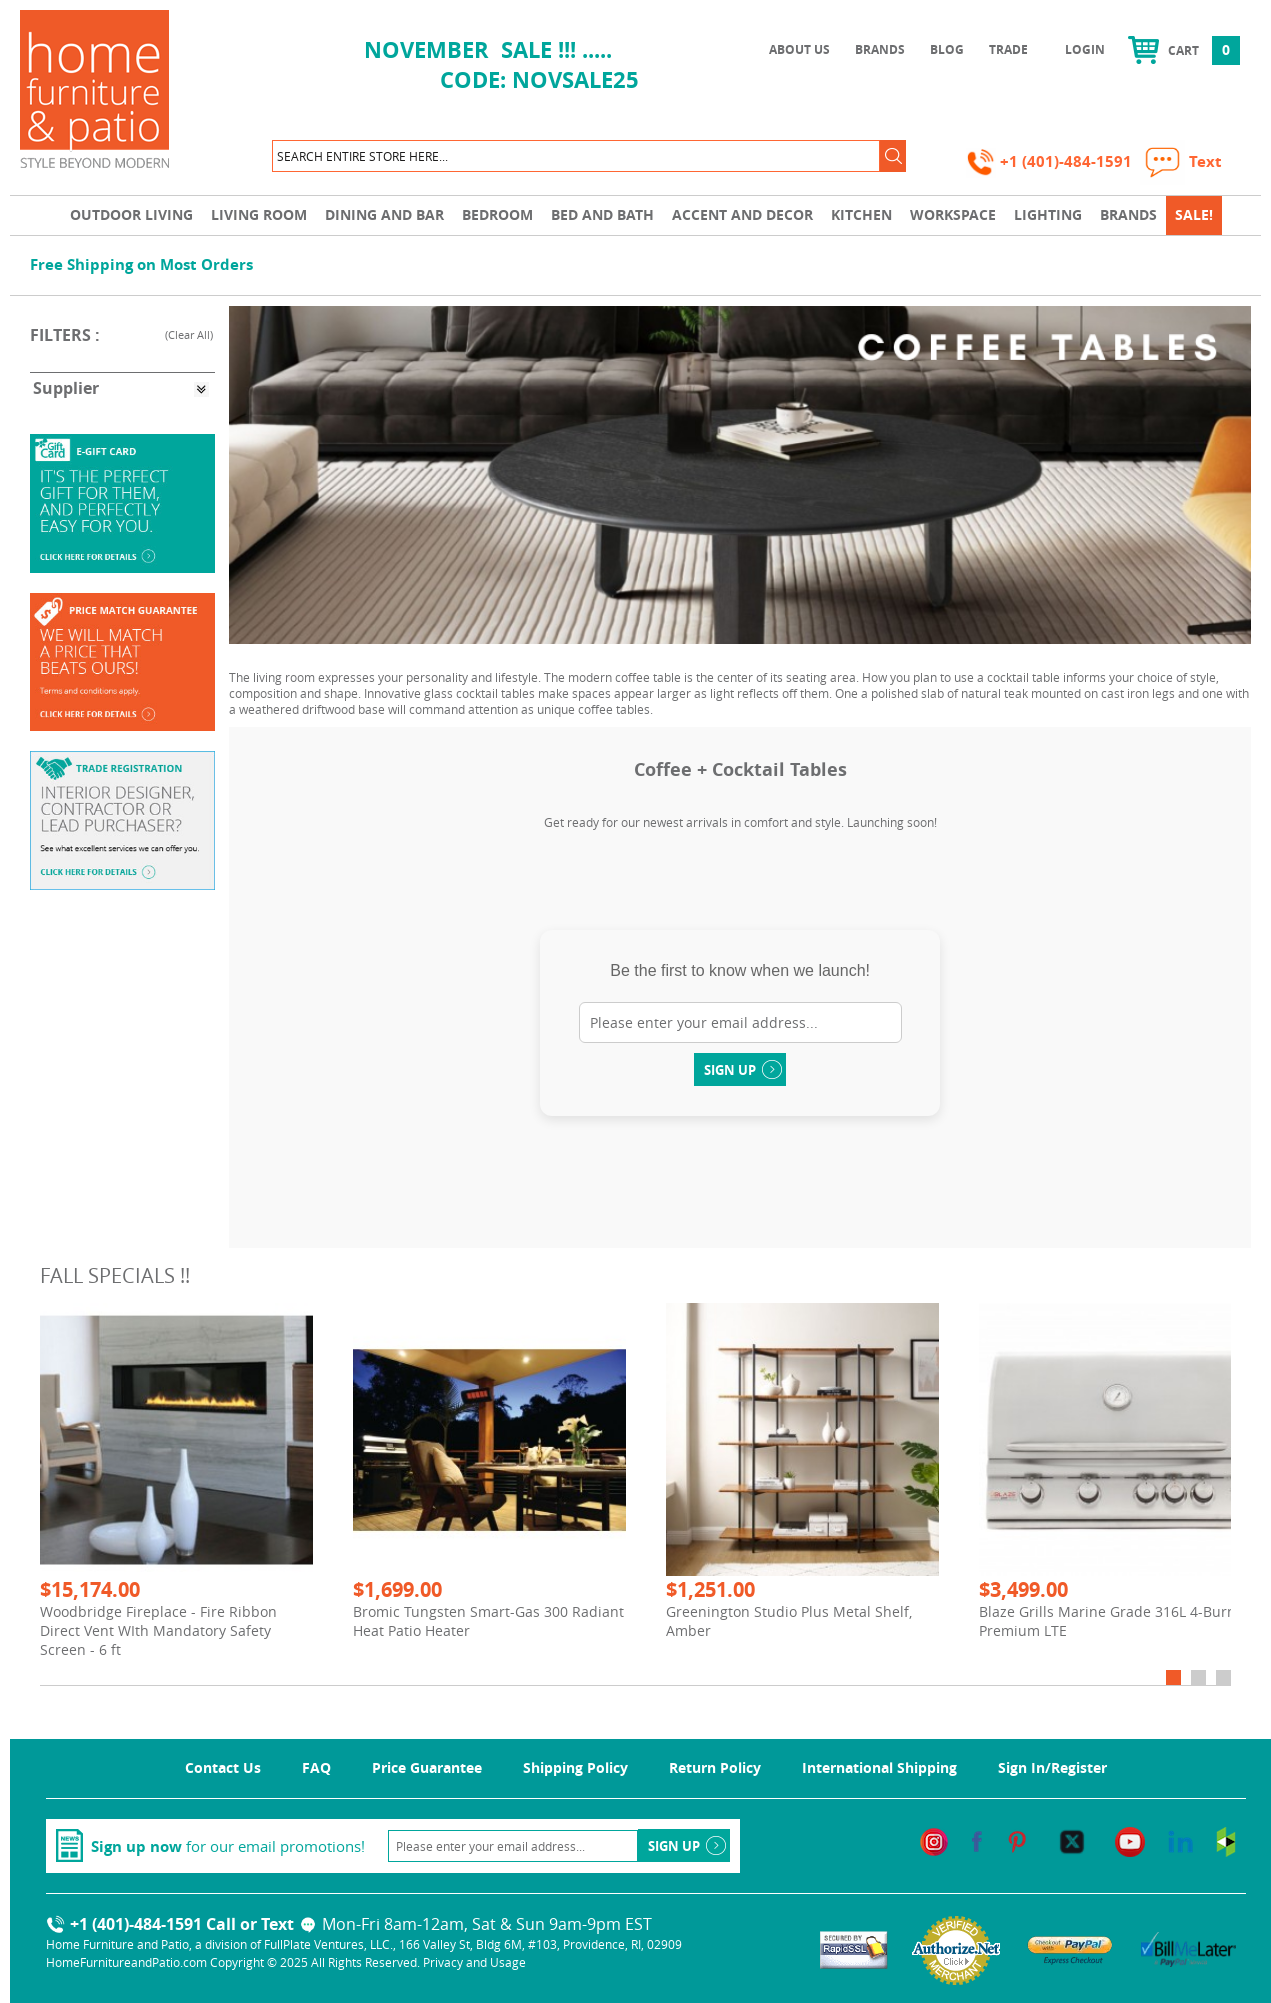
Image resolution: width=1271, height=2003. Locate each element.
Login (1085, 49)
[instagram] (934, 1840)
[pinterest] (1017, 1840)
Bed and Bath (602, 214)
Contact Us (223, 1767)
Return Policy (715, 1767)
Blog (947, 49)
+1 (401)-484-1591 (1051, 161)
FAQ (316, 1767)
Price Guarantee (427, 1767)
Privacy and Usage (474, 1962)
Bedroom (497, 214)
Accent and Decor (742, 214)
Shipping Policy (575, 1767)
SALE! (1194, 214)
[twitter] (1072, 1840)
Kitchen (861, 214)
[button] (893, 156)
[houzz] (1226, 1840)
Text (289, 1924)
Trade (1008, 49)
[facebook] (977, 1840)
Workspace (953, 214)
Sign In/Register (1052, 1767)
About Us (799, 49)
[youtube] (1130, 1840)
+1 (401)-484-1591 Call (141, 1924)
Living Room (259, 214)
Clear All (189, 334)
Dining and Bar (384, 214)
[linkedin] (1180, 1840)
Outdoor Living (131, 214)
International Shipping (879, 1767)
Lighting (1048, 214)
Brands (880, 49)
